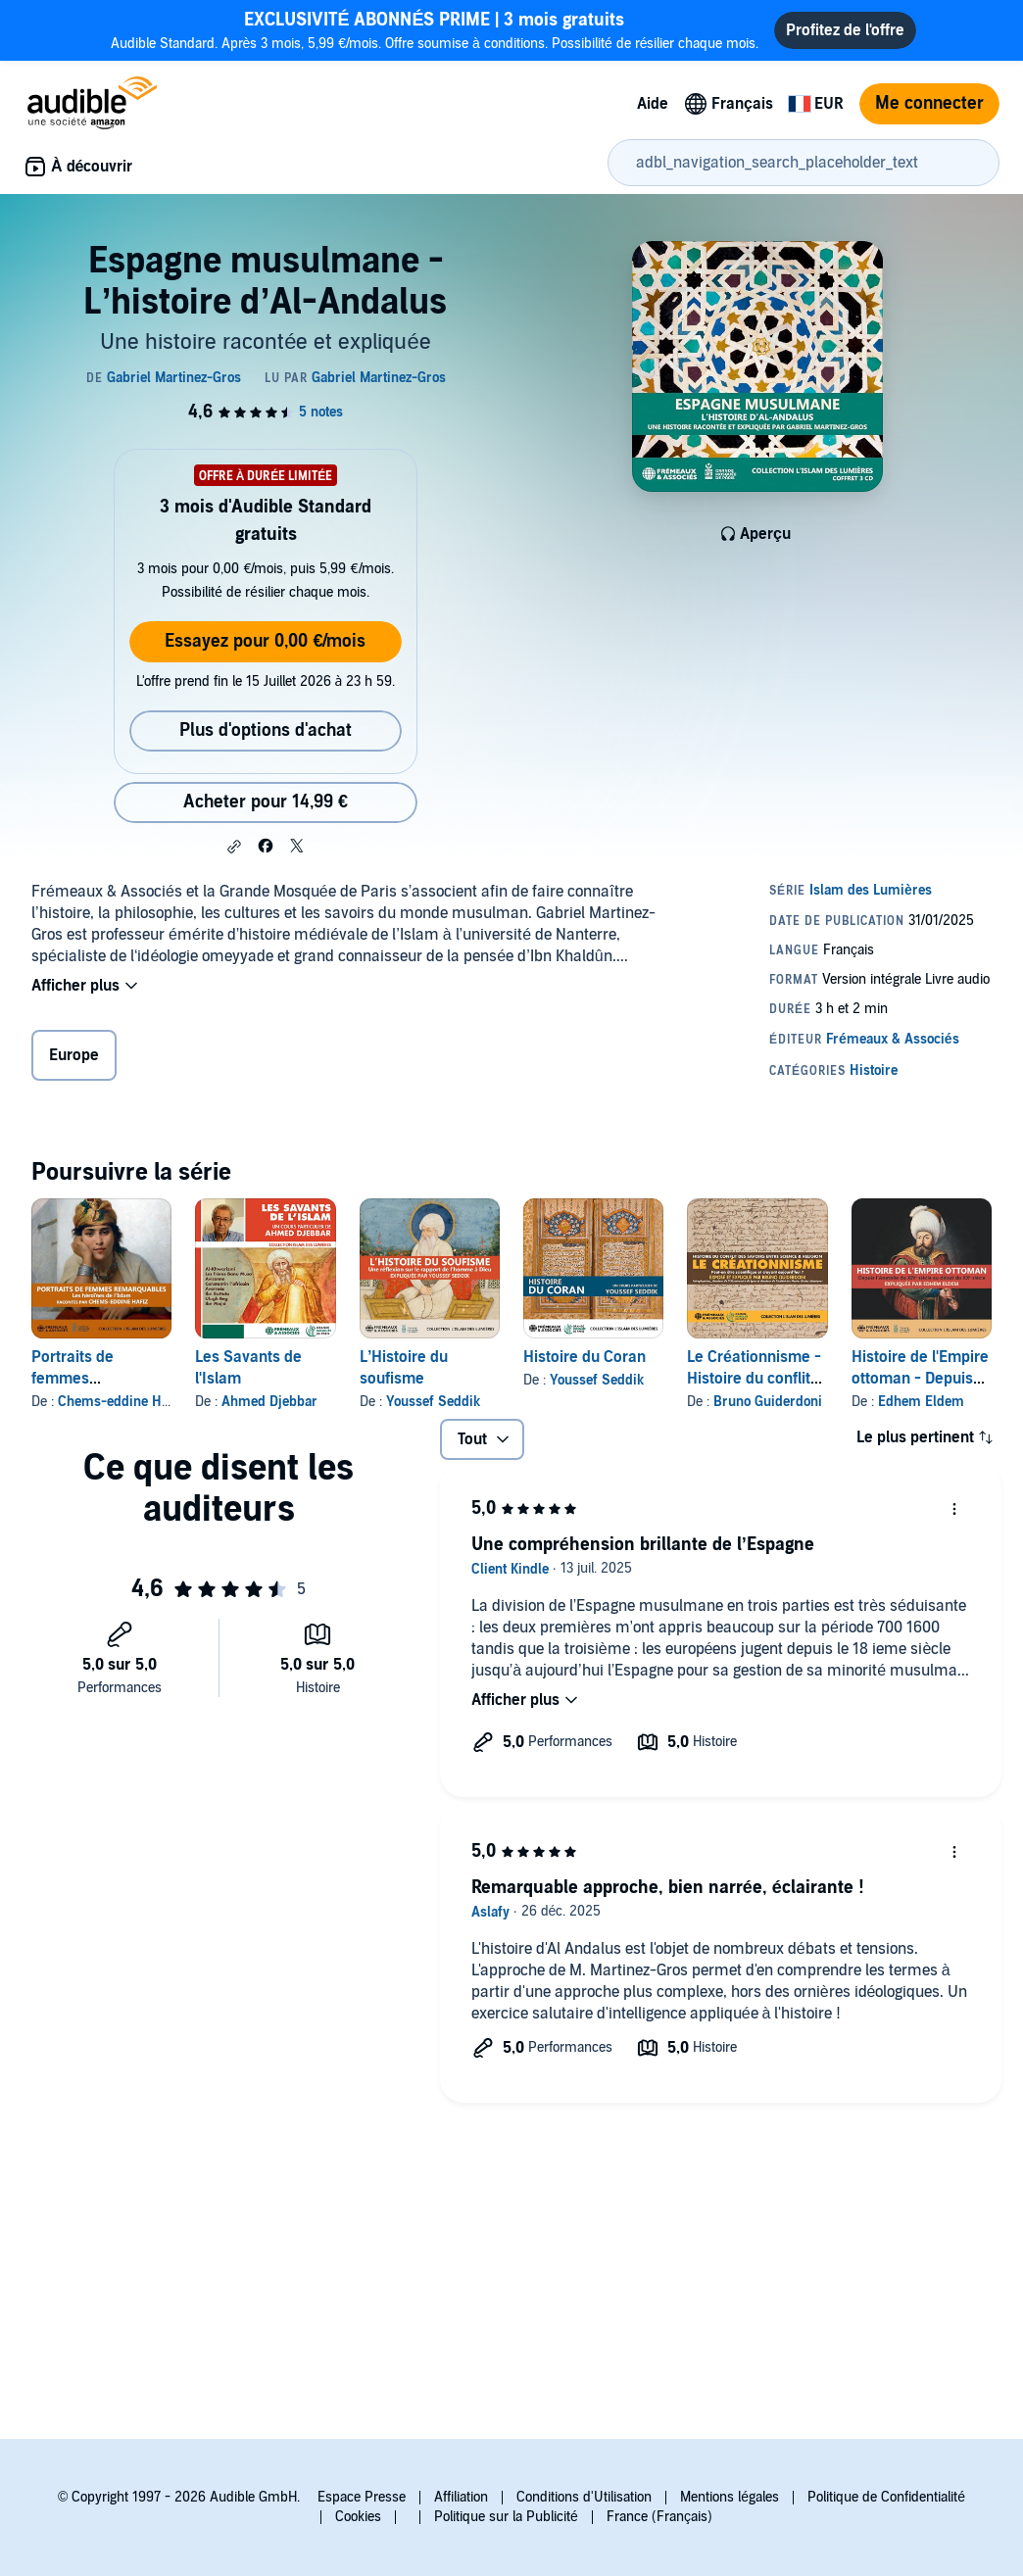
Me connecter (929, 103)
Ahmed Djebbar (269, 1401)
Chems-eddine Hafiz (120, 1401)
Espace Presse (361, 2497)
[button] (234, 846)
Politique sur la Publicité (506, 2516)
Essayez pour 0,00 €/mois (265, 641)
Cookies (358, 2516)
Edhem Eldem (921, 1401)
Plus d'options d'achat (265, 730)
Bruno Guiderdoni (767, 1401)
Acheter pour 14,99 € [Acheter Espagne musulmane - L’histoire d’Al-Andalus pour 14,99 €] (265, 802)
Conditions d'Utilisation (584, 2497)
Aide (652, 104)
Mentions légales (729, 2497)
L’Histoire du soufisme (404, 1367)
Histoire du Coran (584, 1357)
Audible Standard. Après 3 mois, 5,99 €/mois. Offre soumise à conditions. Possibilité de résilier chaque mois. (435, 30)
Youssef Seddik (433, 1401)
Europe (74, 1055)
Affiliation (461, 2497)
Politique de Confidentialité (886, 2497)
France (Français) (659, 2516)
